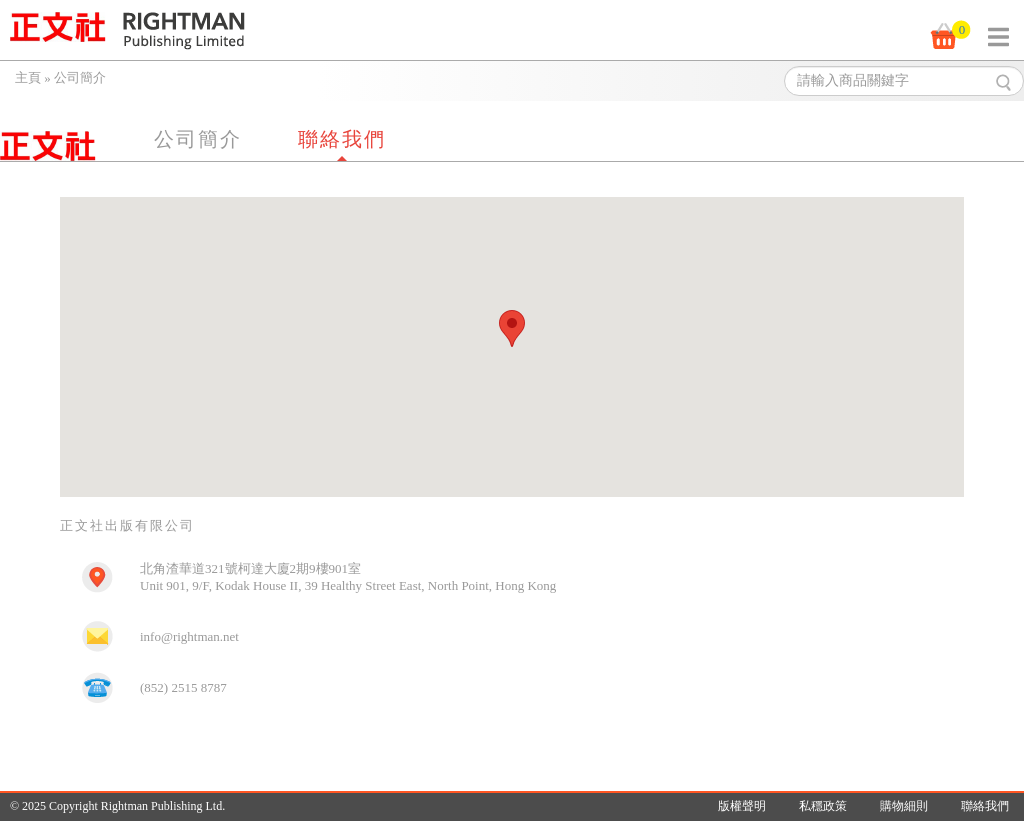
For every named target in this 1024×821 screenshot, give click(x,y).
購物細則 (904, 806)
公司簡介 (198, 139)
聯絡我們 (342, 139)
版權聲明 (742, 806)
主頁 (28, 77)
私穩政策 (823, 806)
